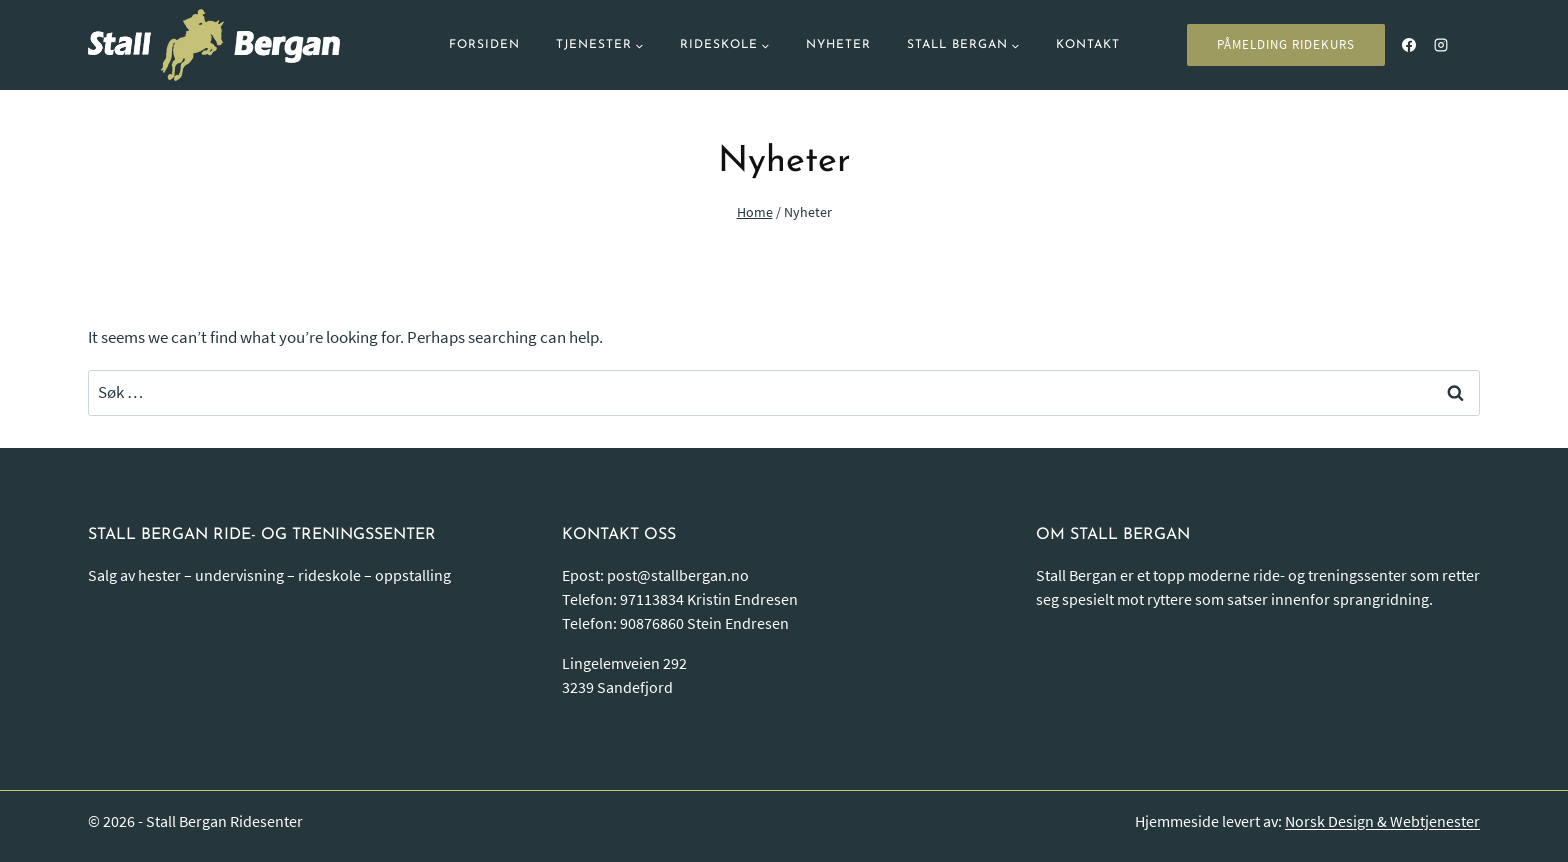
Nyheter (838, 45)
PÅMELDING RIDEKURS (1286, 44)
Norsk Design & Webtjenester (1382, 821)
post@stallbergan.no (678, 575)
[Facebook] (1409, 45)
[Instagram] (1441, 45)
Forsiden (484, 45)
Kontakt (1088, 45)
